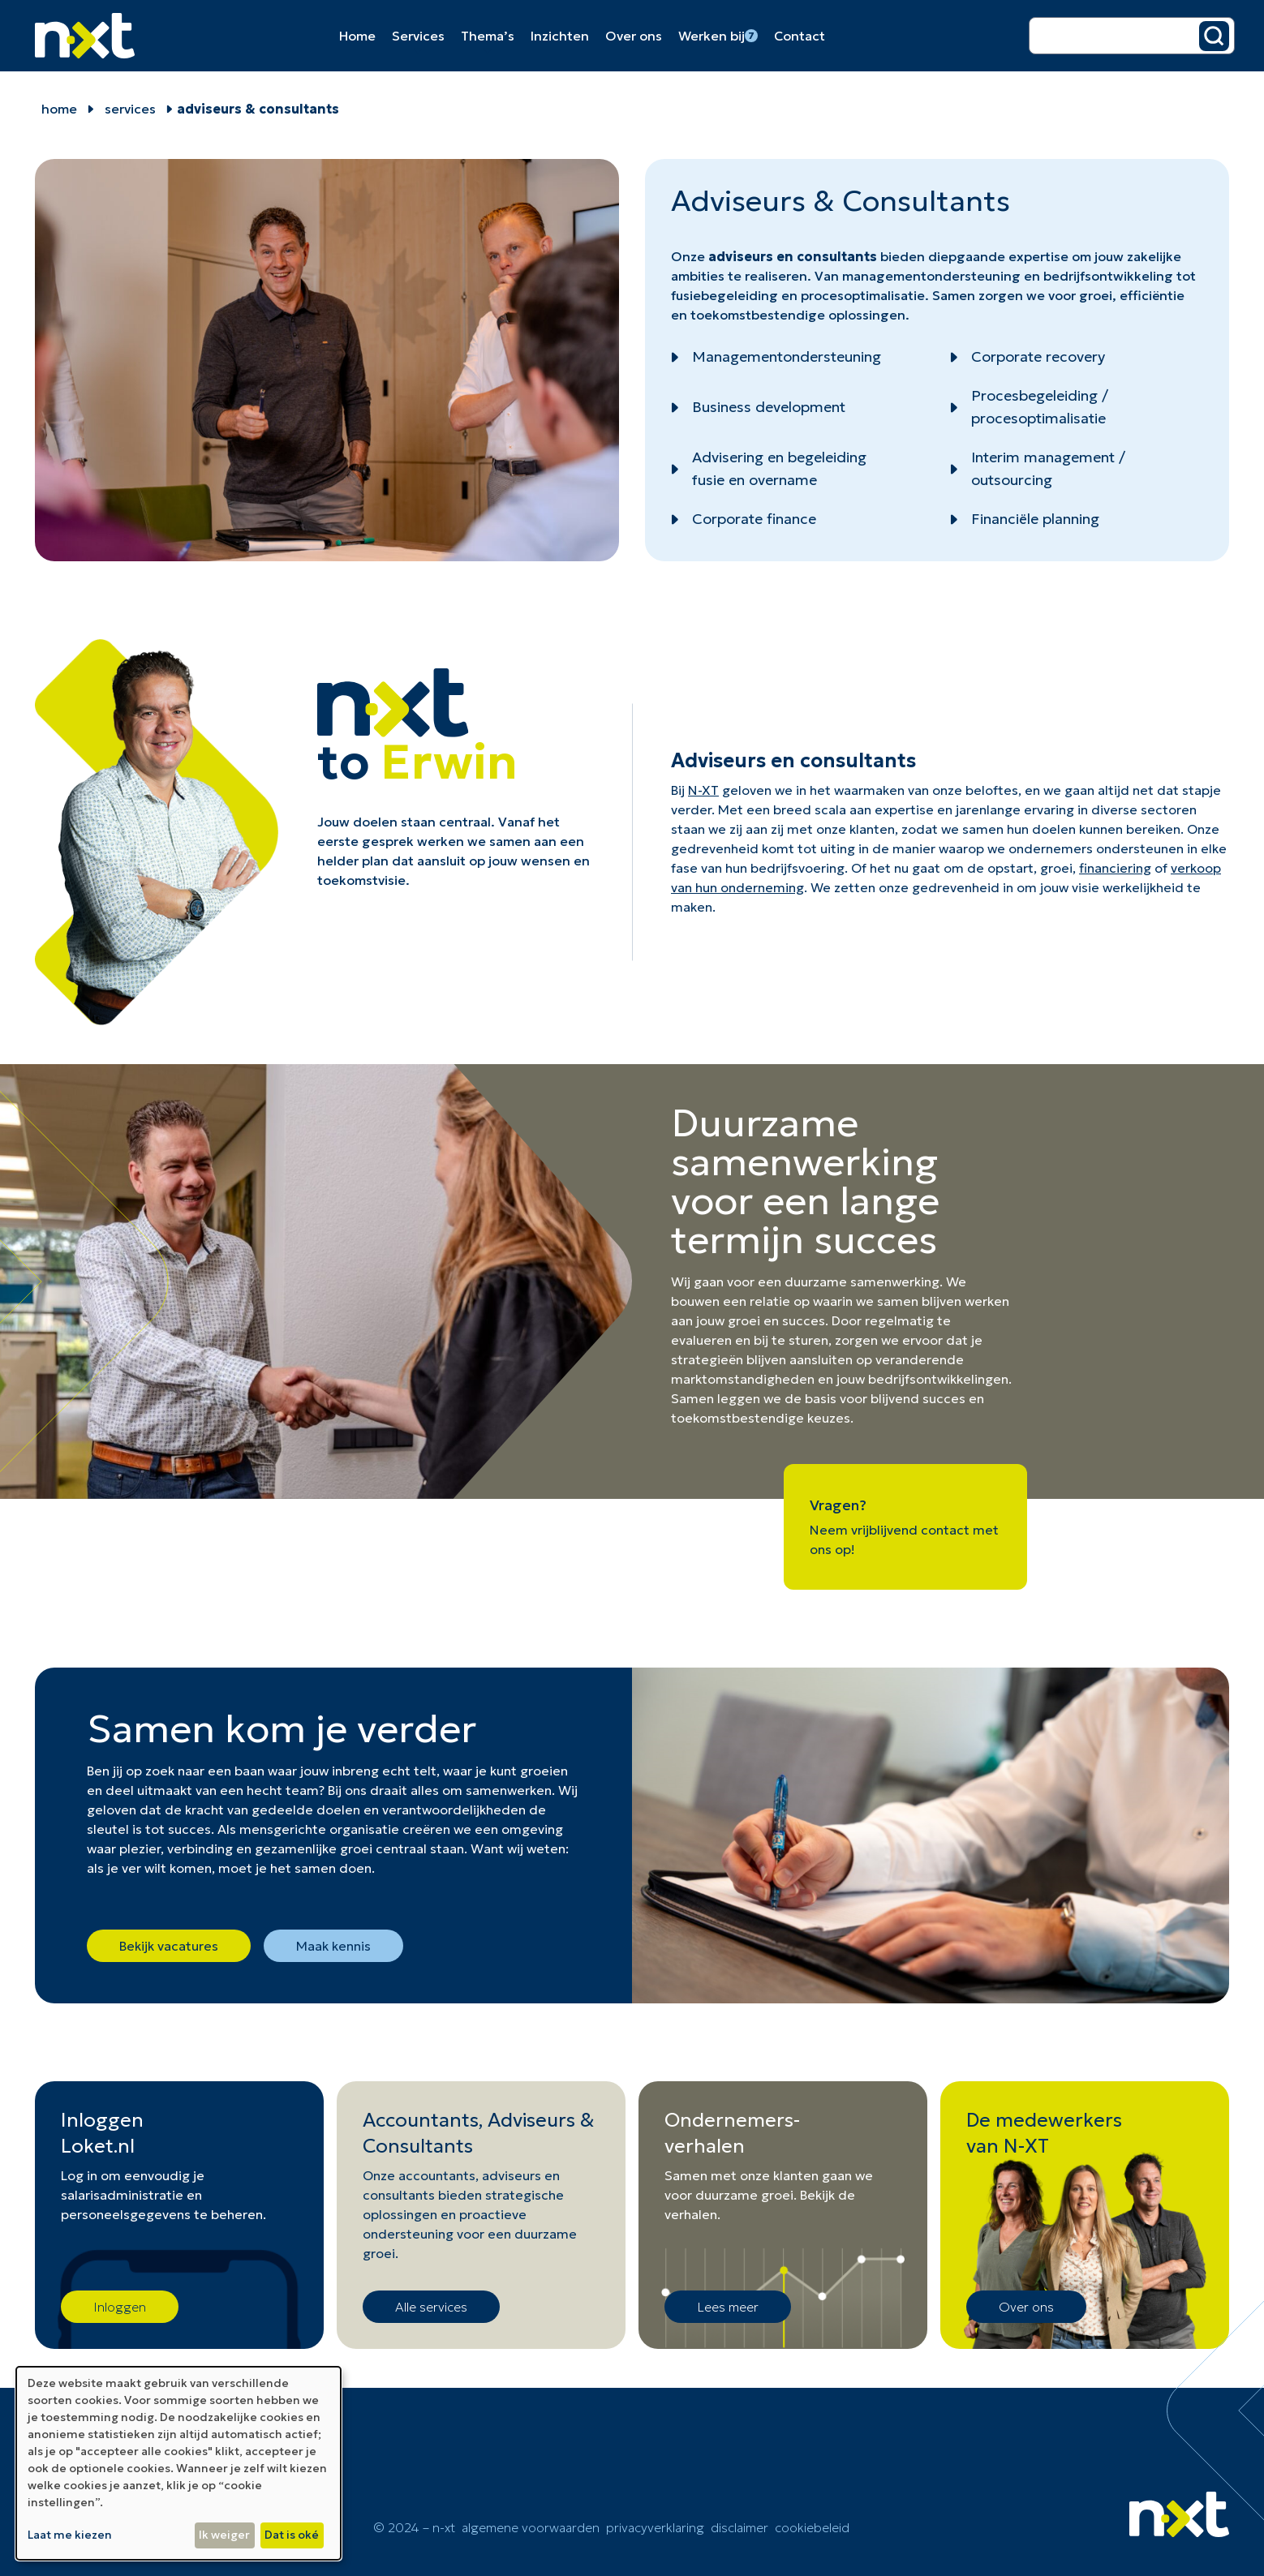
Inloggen (119, 2307)
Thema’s (487, 36)
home (59, 109)
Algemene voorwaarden (531, 2527)
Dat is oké (291, 2534)
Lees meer (728, 2307)
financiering (1115, 868)
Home (357, 36)
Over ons (633, 36)
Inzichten (560, 36)
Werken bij (718, 36)
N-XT (703, 790)
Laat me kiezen (70, 2534)
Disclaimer (739, 2527)
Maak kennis (333, 1946)
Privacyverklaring (655, 2527)
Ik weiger (224, 2534)
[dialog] (178, 2463)
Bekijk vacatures (168, 1946)
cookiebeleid (812, 2527)
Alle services (431, 2307)
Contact (799, 36)
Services (418, 36)
